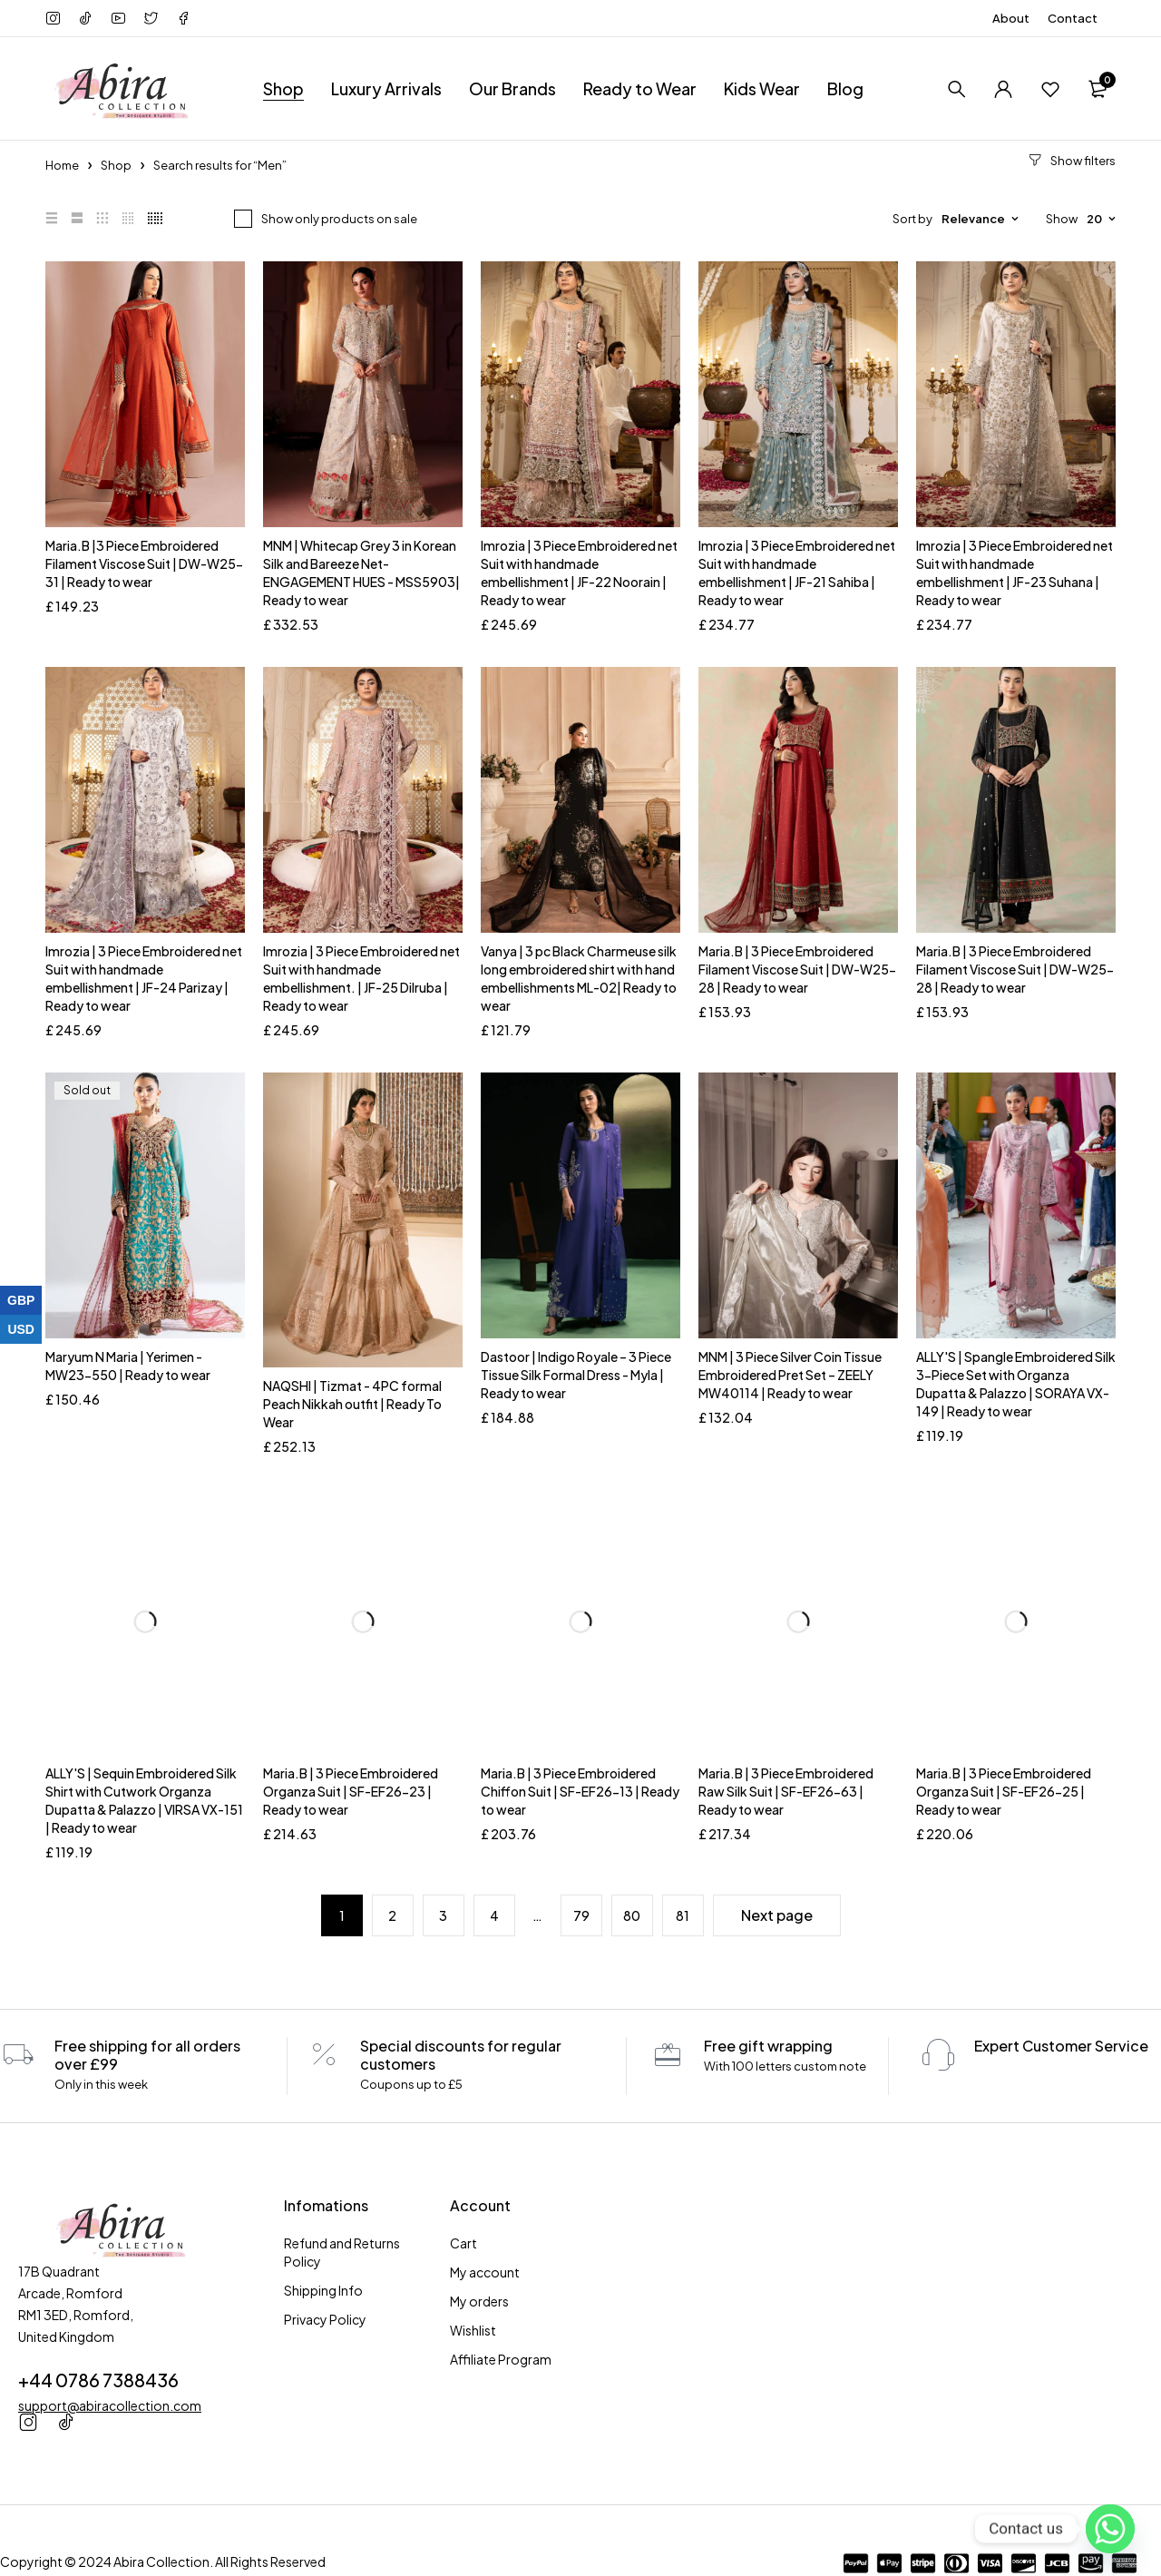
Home (62, 165)
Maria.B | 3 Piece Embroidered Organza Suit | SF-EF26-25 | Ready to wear (1003, 1791)
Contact (1073, 18)
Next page (777, 1915)
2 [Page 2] (392, 1915)
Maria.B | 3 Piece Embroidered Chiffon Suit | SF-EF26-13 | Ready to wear (580, 1791)
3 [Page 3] (443, 1915)
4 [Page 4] (494, 1915)
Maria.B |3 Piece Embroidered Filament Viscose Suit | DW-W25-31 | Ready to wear (144, 563)
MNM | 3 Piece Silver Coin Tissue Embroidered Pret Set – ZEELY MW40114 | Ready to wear (790, 1374)
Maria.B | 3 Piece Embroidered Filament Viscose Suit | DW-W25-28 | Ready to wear (797, 969)
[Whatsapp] (1110, 2528)
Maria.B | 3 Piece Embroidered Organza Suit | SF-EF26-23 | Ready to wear (350, 1791)
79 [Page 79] (581, 1915)
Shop (116, 165)
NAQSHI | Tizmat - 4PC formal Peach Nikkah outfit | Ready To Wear (352, 1403)
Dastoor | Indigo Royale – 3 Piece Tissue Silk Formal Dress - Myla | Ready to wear (576, 1374)
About (1010, 18)
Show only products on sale (339, 218)
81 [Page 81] (682, 1915)
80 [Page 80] (631, 1915)
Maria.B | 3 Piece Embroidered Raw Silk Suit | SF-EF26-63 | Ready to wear (785, 1791)
